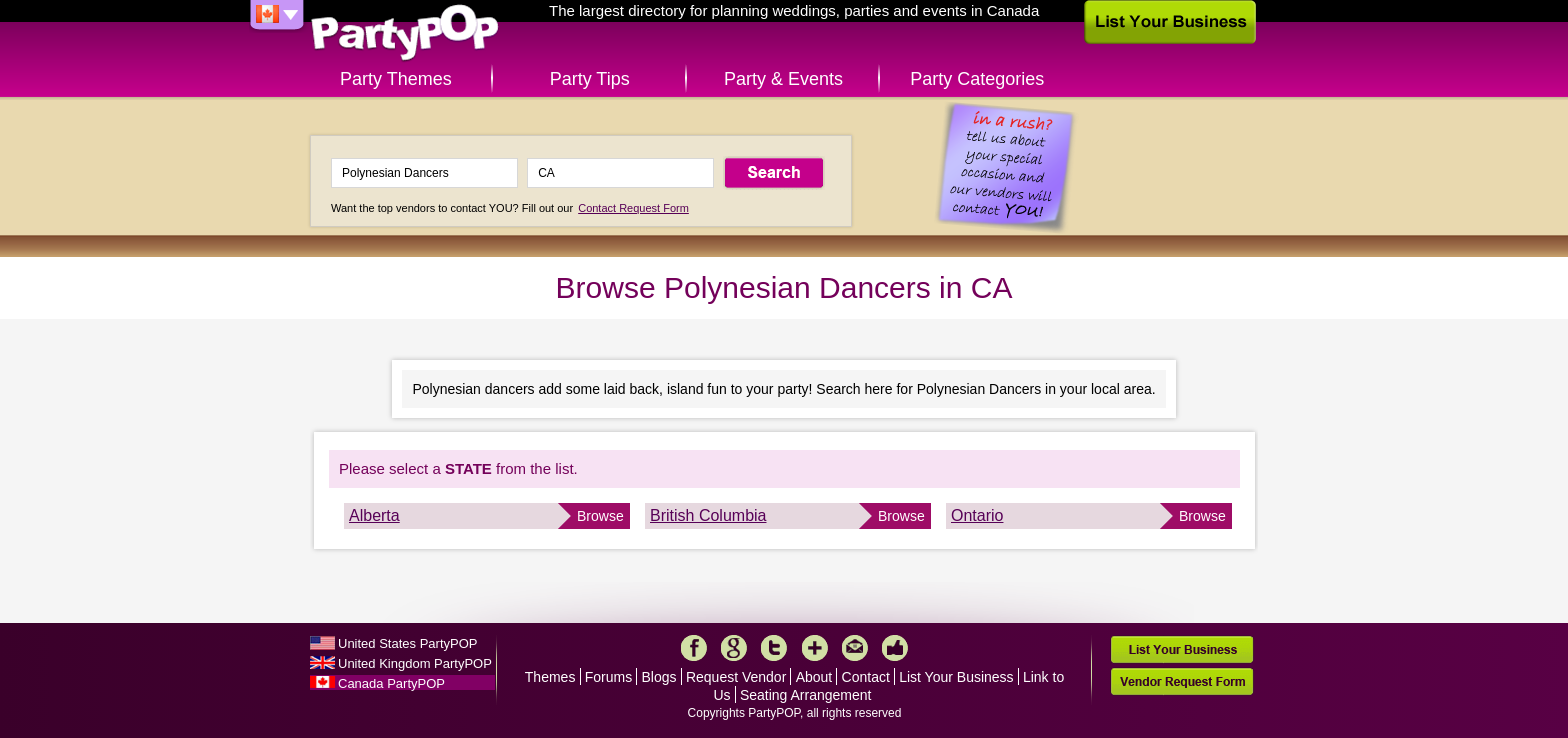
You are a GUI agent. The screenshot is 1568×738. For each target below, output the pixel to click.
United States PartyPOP (407, 643)
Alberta (374, 515)
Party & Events (783, 79)
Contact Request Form (633, 208)
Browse (600, 516)
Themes (550, 677)
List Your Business (956, 677)
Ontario (977, 515)
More (815, 648)
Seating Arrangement (806, 695)
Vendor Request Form (1182, 681)
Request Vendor (736, 677)
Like (895, 648)
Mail (855, 648)
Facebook (694, 648)
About (814, 677)
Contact (866, 677)
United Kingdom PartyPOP (415, 663)
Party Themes (396, 79)
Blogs (659, 677)
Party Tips (590, 79)
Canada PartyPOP (391, 683)
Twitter (774, 648)
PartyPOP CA (405, 33)
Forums (608, 677)
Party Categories (977, 79)
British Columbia (708, 515)
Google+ (734, 648)
